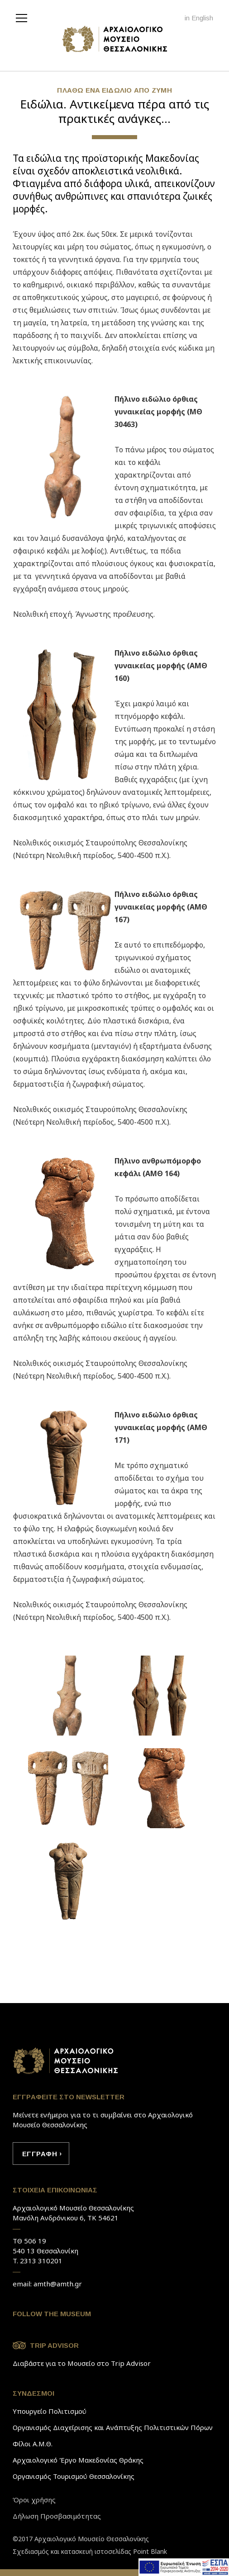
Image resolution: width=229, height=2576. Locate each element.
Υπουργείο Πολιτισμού (49, 2411)
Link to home (66, 2060)
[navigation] (24, 17)
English (202, 18)
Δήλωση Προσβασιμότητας (57, 2515)
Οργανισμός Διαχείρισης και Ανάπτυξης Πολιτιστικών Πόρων (113, 2427)
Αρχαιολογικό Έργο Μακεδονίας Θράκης (78, 2459)
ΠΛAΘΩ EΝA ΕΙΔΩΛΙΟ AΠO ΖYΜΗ (114, 90)
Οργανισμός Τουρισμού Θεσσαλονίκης (73, 2476)
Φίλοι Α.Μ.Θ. (32, 2443)
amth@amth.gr (57, 2283)
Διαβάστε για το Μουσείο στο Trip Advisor (82, 2363)
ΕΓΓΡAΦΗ (39, 2154)
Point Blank (150, 2551)
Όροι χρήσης (34, 2499)
